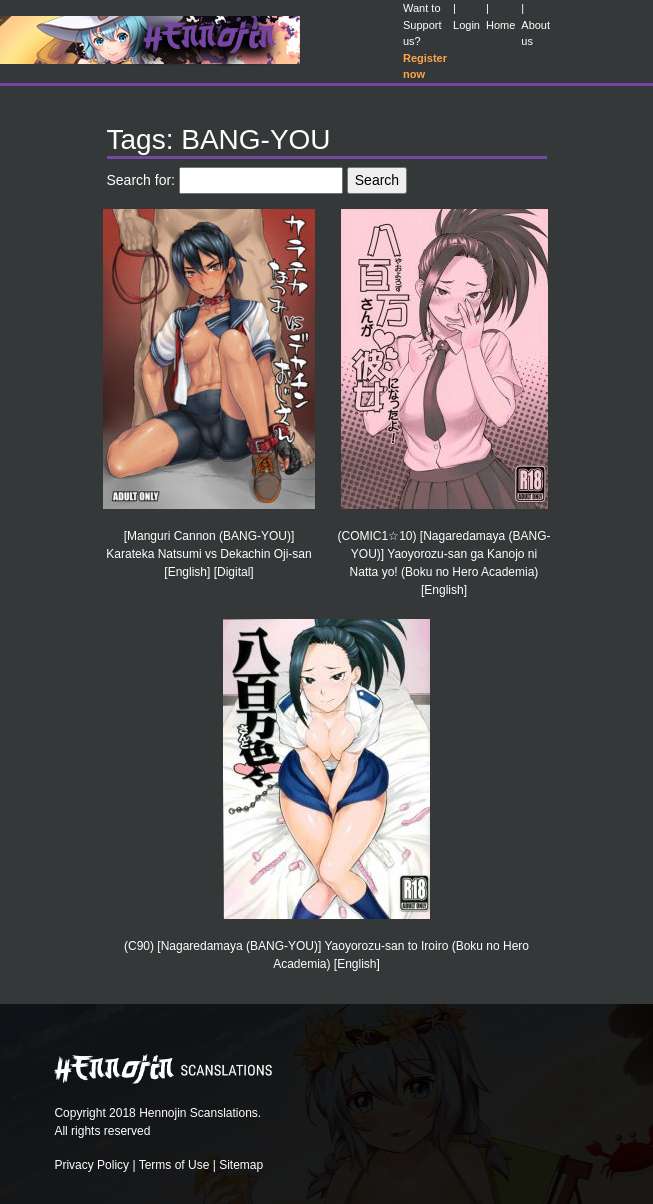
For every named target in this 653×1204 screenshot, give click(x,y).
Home (500, 25)
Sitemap (241, 1165)
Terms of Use (174, 1165)
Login (466, 25)
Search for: (141, 180)
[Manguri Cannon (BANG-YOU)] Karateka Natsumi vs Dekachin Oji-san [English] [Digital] (208, 554)
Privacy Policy (91, 1165)
